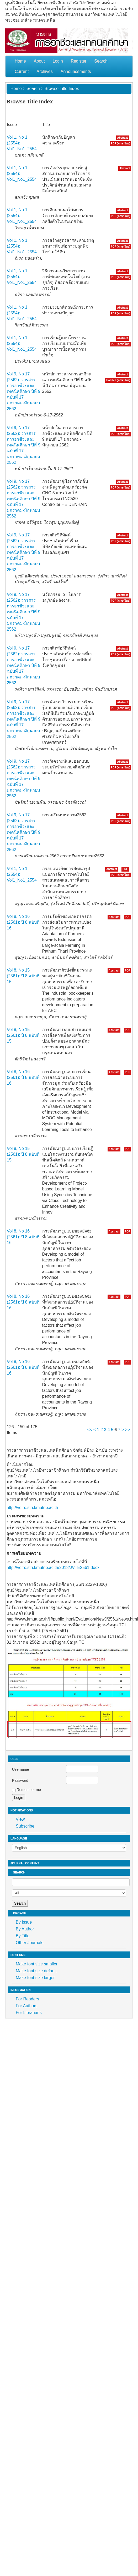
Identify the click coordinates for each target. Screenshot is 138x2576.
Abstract (122, 137)
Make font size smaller (36, 1964)
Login (58, 61)
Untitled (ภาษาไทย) (118, 380)
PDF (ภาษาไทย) (120, 143)
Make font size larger (35, 1977)
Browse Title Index (62, 88)
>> (127, 1429)
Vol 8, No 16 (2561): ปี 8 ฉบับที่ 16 (23, 922)
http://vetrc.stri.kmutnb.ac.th (32, 1507)
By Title (22, 1936)
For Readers (27, 1999)
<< (89, 1429)
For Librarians (29, 2012)
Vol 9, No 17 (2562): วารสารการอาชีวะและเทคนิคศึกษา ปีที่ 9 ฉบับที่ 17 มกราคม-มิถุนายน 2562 (23, 391)
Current (22, 71)
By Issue (24, 1922)
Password (20, 1780)
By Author (25, 1929)
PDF (125, 869)
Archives (44, 71)
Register (79, 61)
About (39, 61)
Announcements (76, 71)
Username (20, 1769)
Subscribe (25, 1826)
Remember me (29, 1790)
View (20, 1819)
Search (101, 61)
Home (20, 61)
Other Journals (29, 1942)
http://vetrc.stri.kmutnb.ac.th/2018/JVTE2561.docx (53, 1567)
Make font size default (36, 1971)
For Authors (27, 2006)
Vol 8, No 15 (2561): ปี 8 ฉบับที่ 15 (23, 976)
